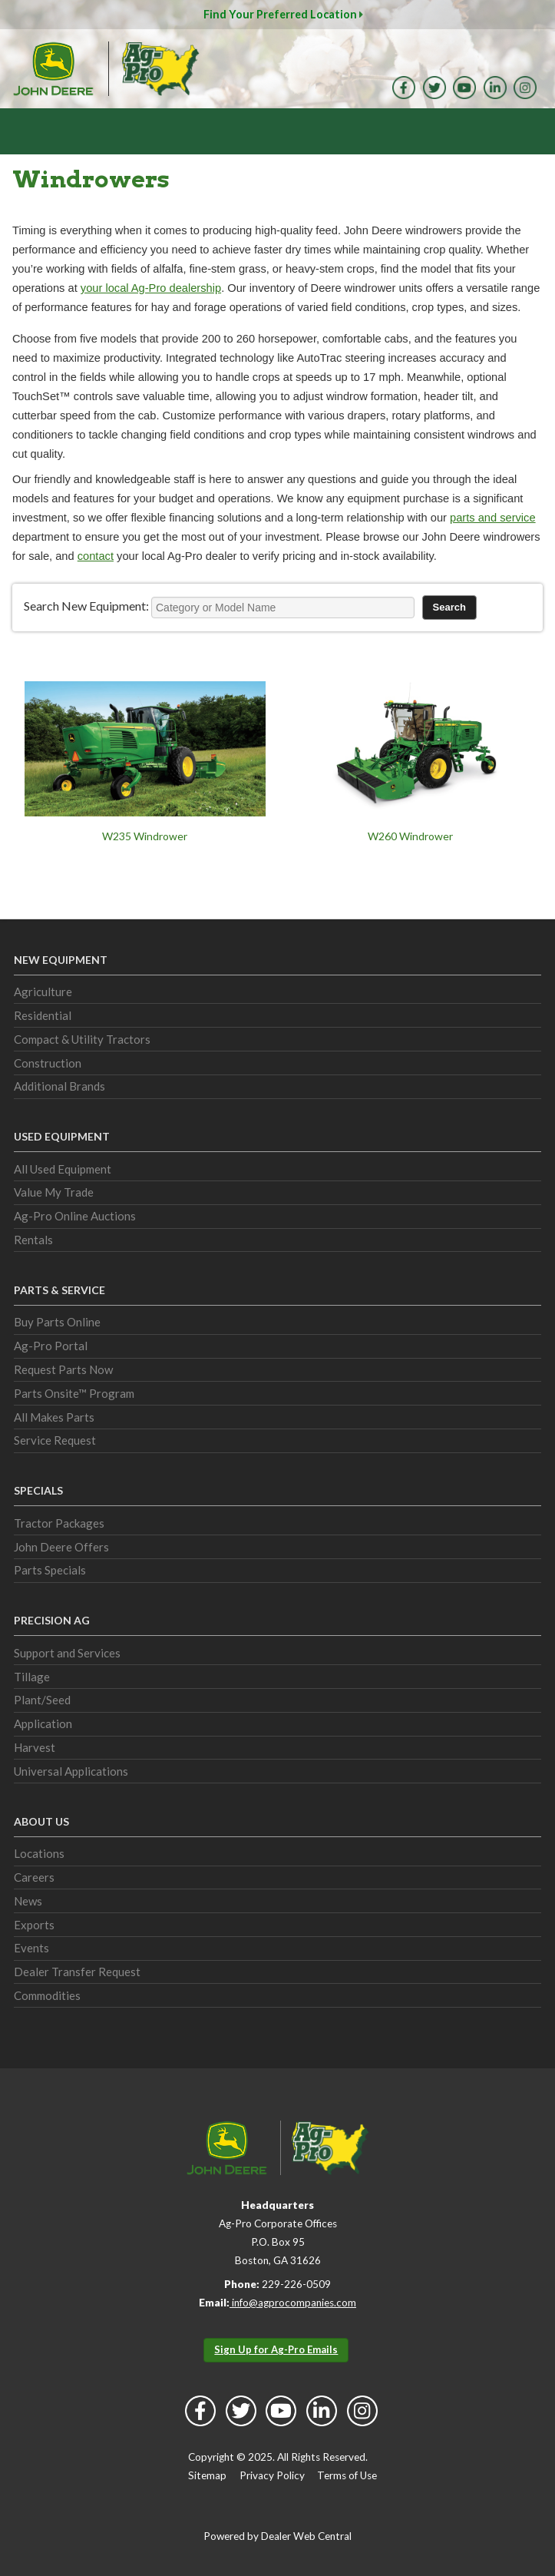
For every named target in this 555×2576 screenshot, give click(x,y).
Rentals (33, 1240)
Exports (34, 1925)
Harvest (34, 1747)
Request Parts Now (63, 1369)
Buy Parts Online (57, 1322)
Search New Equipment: (86, 605)
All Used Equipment (62, 1169)
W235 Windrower (144, 836)
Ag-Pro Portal (51, 1346)
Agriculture (43, 991)
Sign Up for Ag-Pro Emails (276, 2349)
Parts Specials (50, 1570)
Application (43, 1723)
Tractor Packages (59, 1523)
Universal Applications (71, 1771)
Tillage (32, 1677)
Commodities (47, 1995)
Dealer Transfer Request (77, 1971)
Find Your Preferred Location (283, 14)
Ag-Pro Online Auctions (75, 1216)
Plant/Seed (42, 1700)
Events (31, 1948)
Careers (34, 1877)
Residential (42, 1015)
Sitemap (207, 2475)
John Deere (53, 68)
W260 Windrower (410, 836)
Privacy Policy (272, 2475)
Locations (39, 1853)
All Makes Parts (54, 1417)
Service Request (55, 1440)
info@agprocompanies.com (293, 2302)
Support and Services (67, 1653)
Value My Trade (54, 1192)
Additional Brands (59, 1086)
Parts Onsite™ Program (74, 1393)
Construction (47, 1063)
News (28, 1901)
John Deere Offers (61, 1547)
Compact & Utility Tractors (82, 1039)
